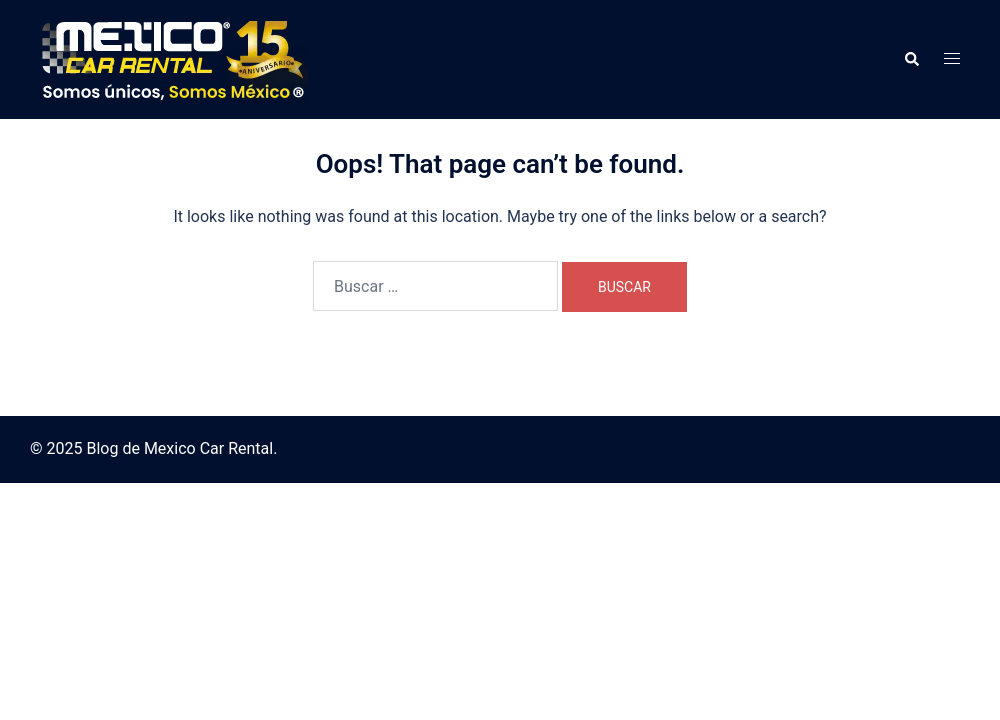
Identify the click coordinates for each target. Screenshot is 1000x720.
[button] (911, 59)
